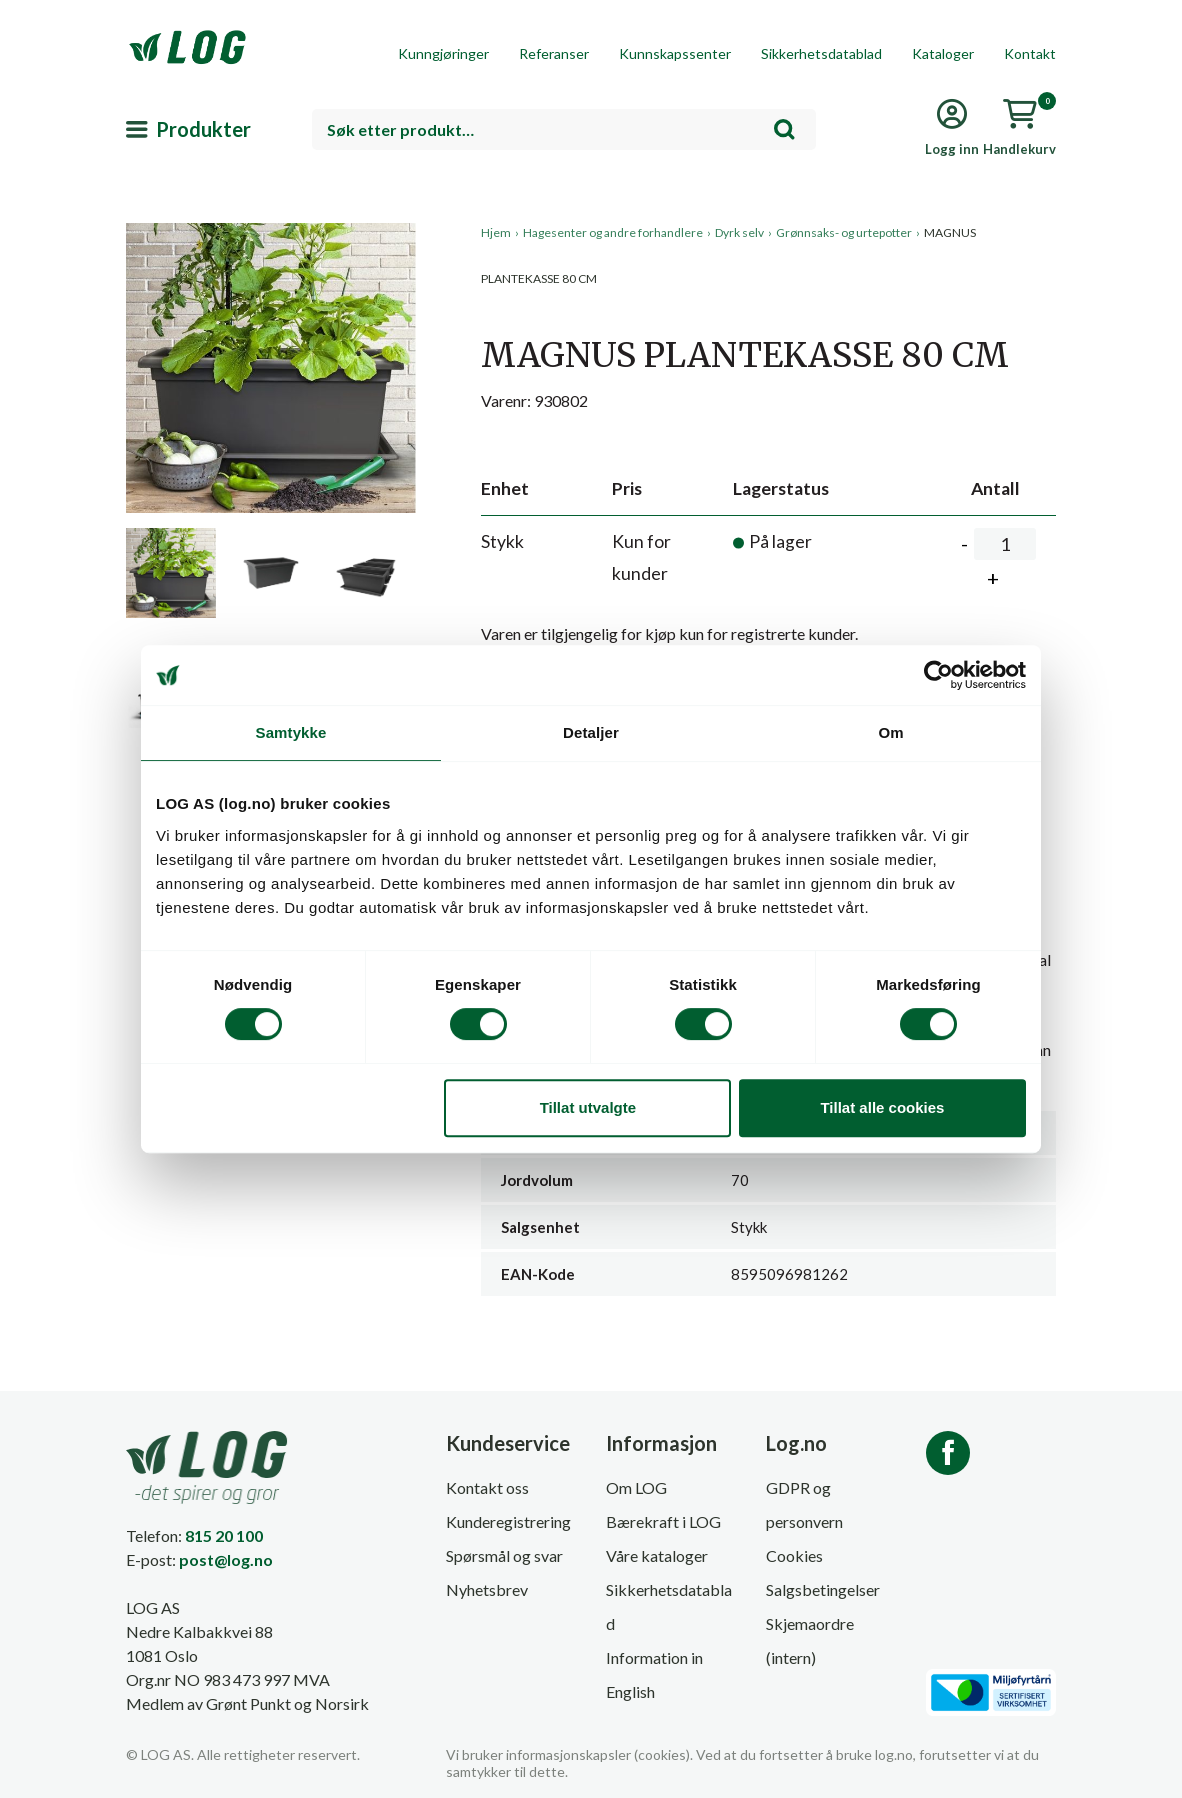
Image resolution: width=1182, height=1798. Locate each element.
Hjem (496, 232)
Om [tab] (890, 732)
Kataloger (943, 53)
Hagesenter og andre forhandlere (613, 232)
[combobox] (564, 129)
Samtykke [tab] (291, 732)
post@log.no (226, 1559)
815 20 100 (224, 1535)
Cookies (794, 1555)
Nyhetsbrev (487, 1589)
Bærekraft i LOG (663, 1521)
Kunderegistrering (508, 1521)
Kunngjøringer (443, 53)
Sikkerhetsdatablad (821, 53)
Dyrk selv (739, 232)
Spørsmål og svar (504, 1555)
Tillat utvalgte (588, 1107)
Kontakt (1030, 53)
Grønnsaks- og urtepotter (844, 232)
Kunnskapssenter (675, 53)
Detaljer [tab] (591, 732)
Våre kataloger (657, 1555)
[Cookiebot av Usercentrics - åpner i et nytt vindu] (938, 675)
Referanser (554, 53)
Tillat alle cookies (882, 1107)
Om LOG (636, 1487)
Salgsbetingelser (823, 1589)
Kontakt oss (487, 1487)
